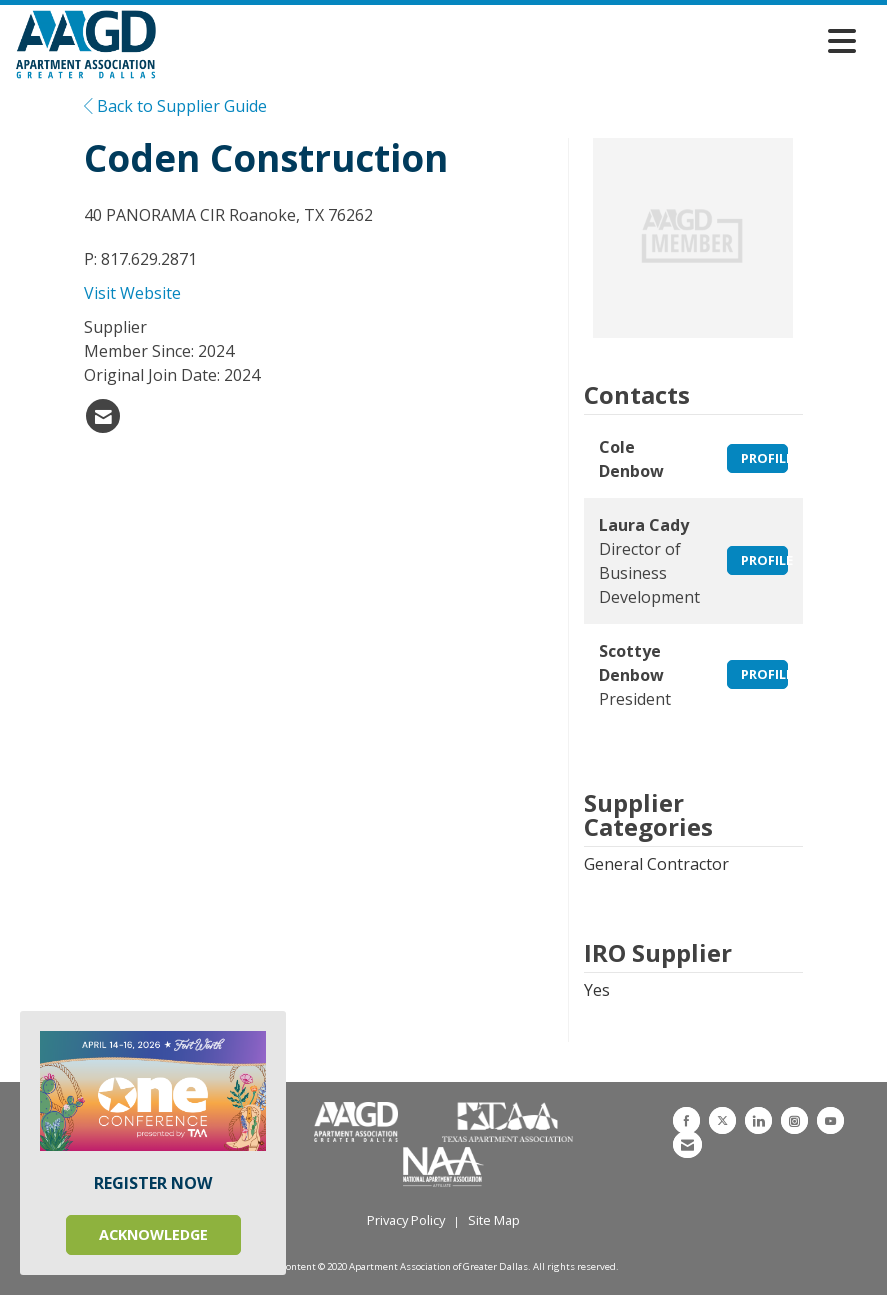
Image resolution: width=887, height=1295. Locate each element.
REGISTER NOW (153, 1183)
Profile (765, 458)
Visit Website (132, 293)
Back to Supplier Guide (175, 106)
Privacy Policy (406, 1220)
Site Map (494, 1220)
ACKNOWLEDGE (153, 1234)
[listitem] (103, 416)
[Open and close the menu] (511, 41)
